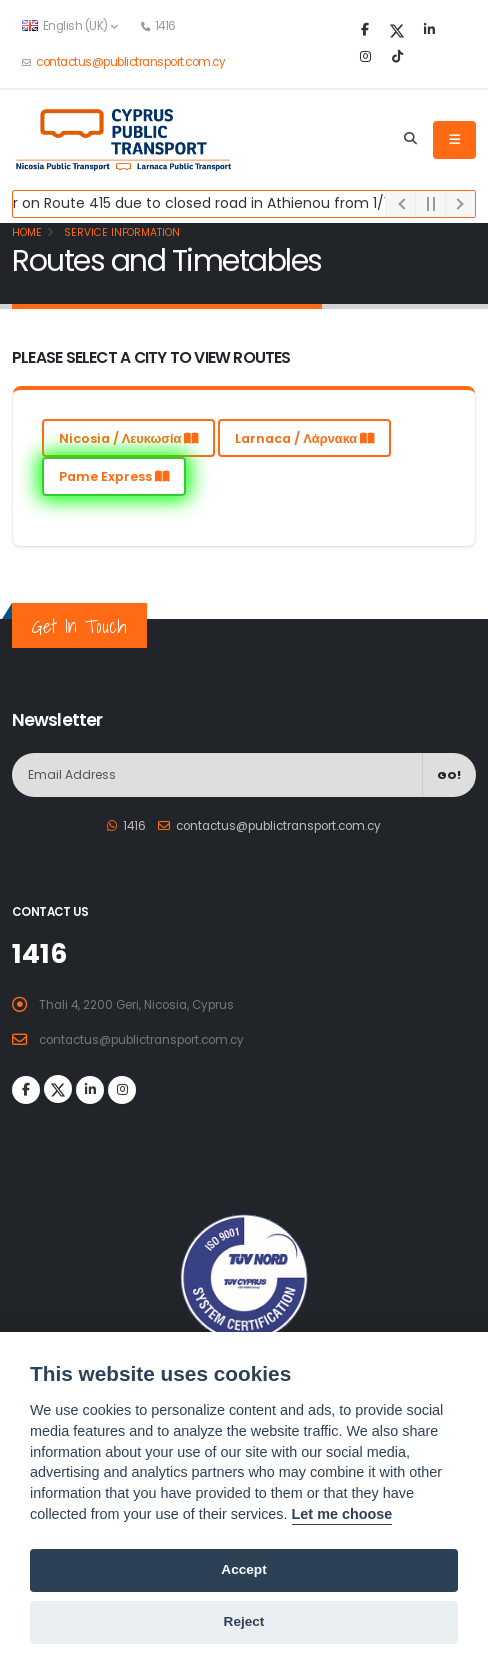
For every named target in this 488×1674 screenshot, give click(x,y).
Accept (243, 1569)
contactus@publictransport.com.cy (130, 62)
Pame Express (114, 476)
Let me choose (342, 1514)
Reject (244, 1621)
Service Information (120, 232)
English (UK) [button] (70, 26)
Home (27, 232)
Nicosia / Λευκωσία (129, 438)
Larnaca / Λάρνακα (304, 438)
